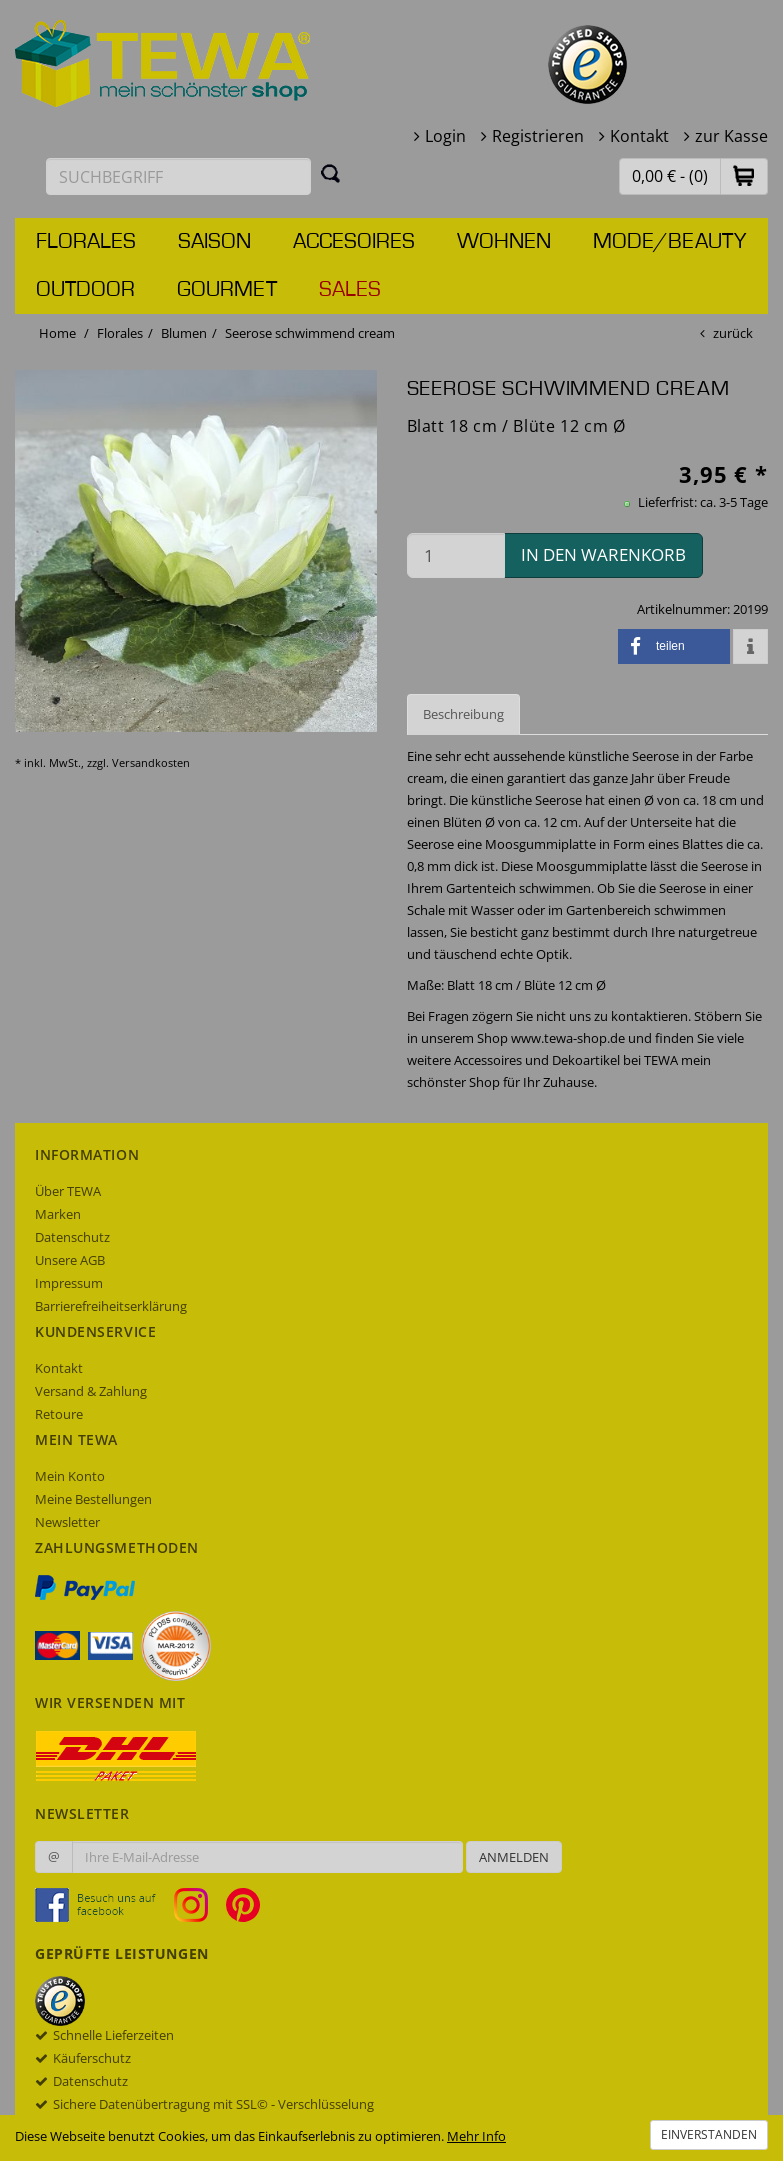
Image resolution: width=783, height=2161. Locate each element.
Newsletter (67, 1522)
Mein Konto (70, 1476)
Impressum (69, 1283)
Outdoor (85, 290)
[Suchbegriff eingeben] (178, 176)
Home (57, 333)
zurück (733, 333)
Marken (58, 1214)
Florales (86, 242)
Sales (350, 290)
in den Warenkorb (603, 554)
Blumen (184, 333)
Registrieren (538, 136)
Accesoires (354, 242)
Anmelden (514, 1857)
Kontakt (639, 136)
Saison (214, 242)
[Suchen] (331, 173)
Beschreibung (463, 714)
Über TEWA (68, 1191)
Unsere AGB (70, 1260)
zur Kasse (731, 136)
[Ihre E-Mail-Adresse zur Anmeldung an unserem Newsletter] (267, 1857)
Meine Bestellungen (93, 1499)
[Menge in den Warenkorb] (456, 555)
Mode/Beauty (669, 242)
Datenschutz (72, 1237)
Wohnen (504, 242)
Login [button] (445, 136)
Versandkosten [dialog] (151, 762)
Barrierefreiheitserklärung (111, 1306)
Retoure (59, 1414)
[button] (744, 175)
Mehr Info (476, 2136)
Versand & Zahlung (91, 1391)
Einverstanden (709, 2134)
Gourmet (227, 290)
